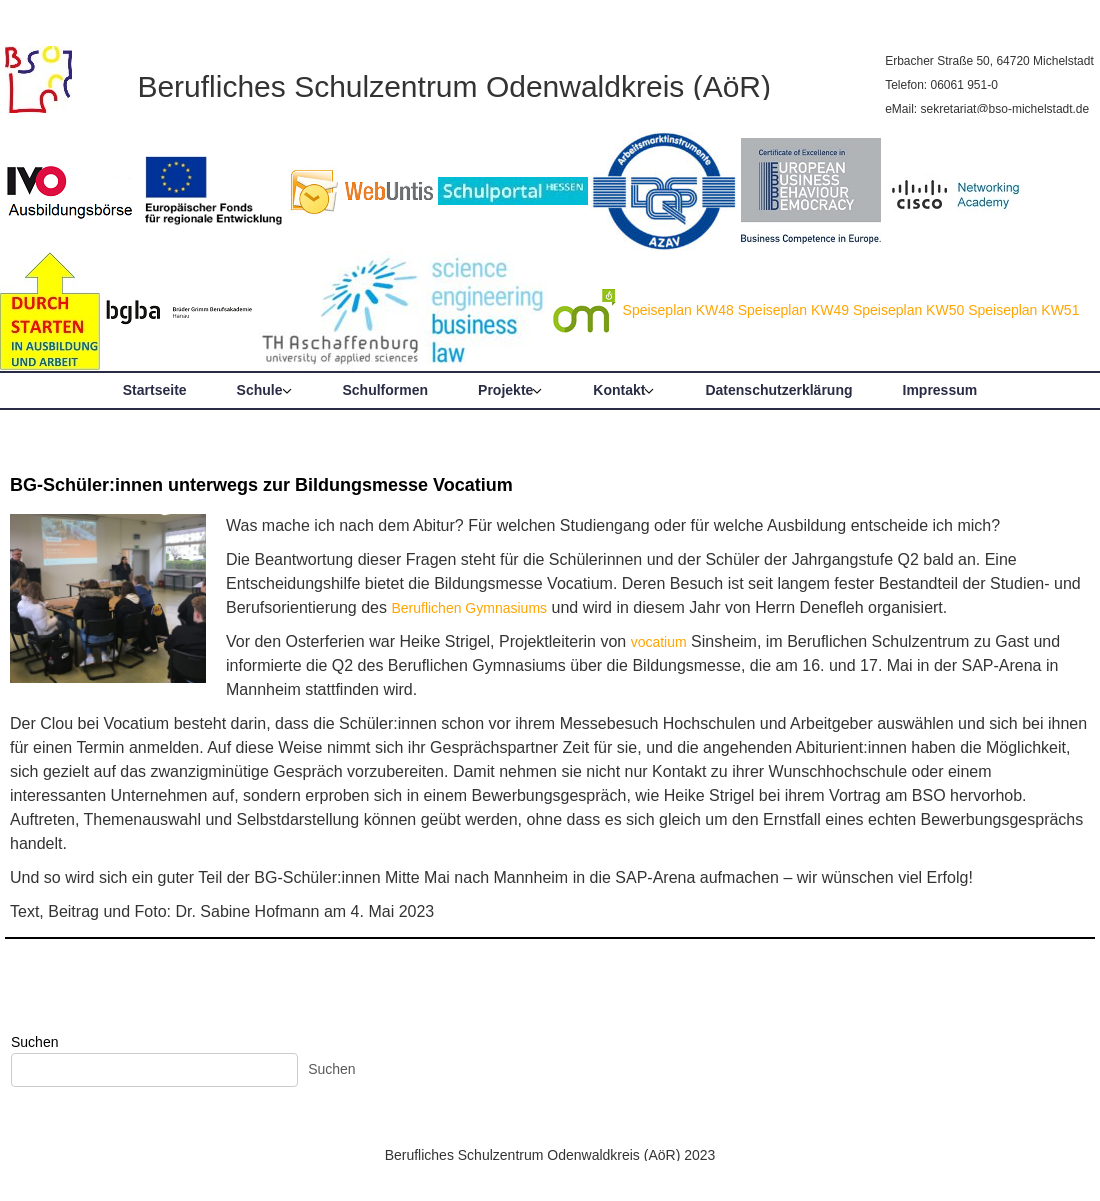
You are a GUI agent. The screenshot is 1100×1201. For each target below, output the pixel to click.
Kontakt (619, 390)
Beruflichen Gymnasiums (469, 608)
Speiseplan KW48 (678, 310)
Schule (260, 390)
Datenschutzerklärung (778, 390)
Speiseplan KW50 (908, 310)
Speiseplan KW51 (1023, 310)
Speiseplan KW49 (793, 310)
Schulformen (386, 390)
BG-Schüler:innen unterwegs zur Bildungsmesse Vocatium (261, 485)
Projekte (505, 390)
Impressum (940, 390)
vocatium (659, 642)
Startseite (155, 390)
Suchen (34, 1042)
